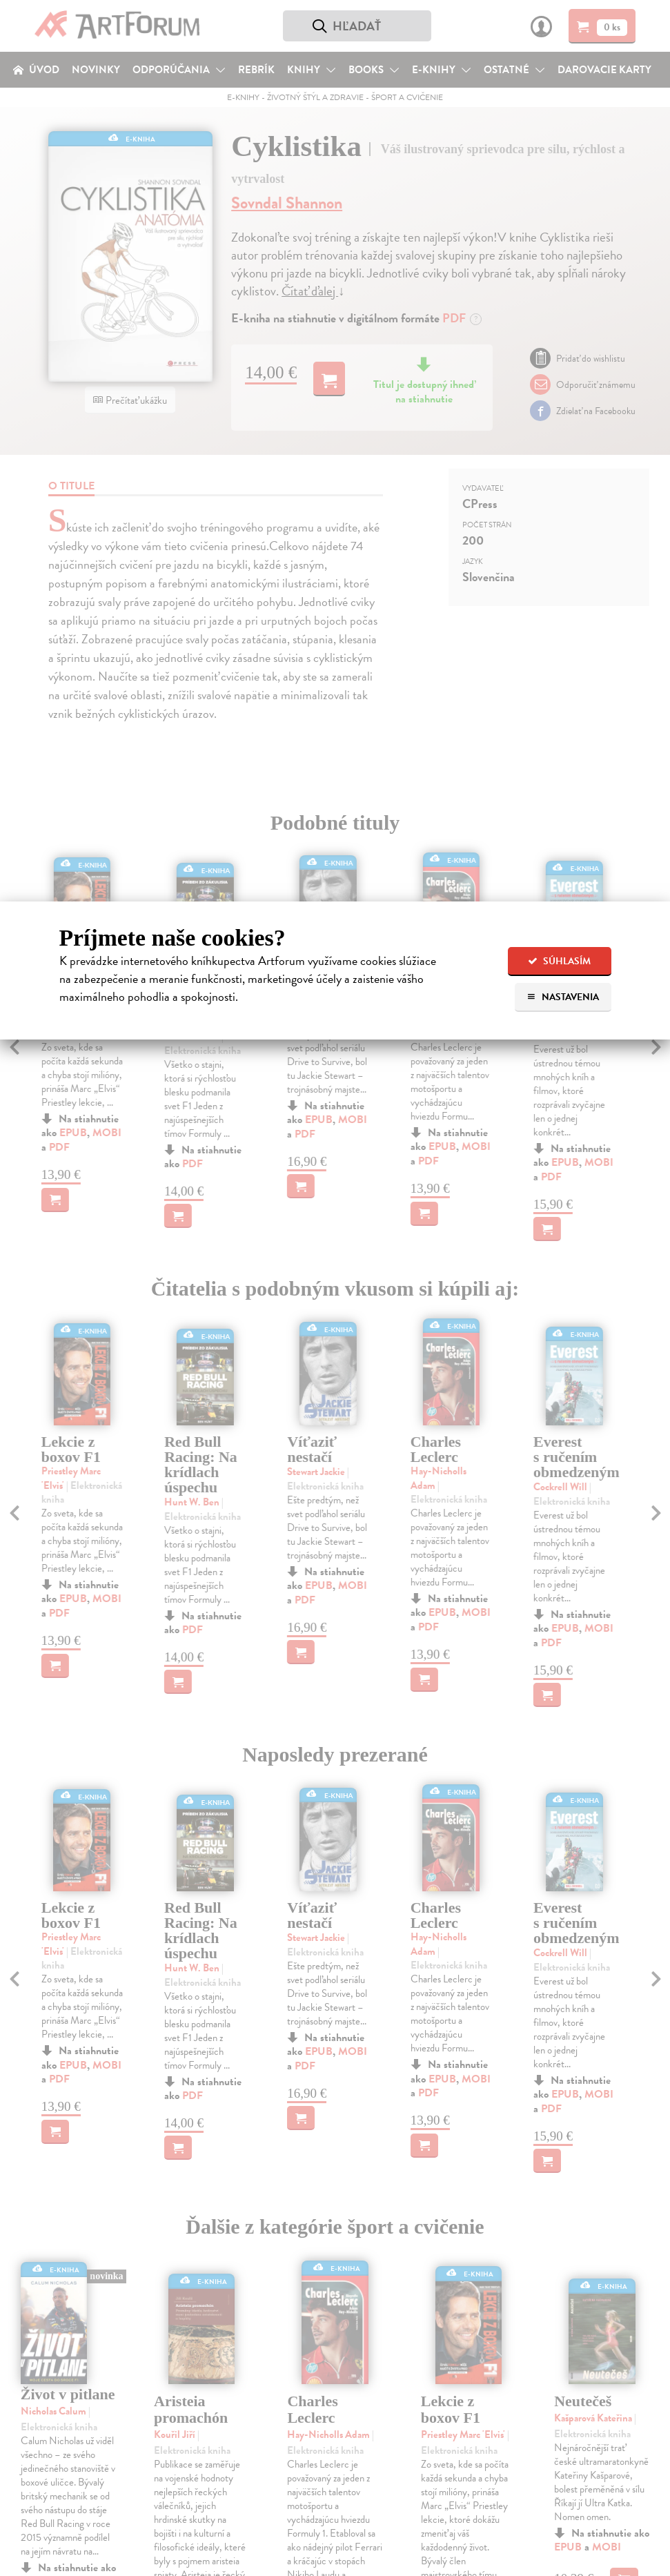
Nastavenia (562, 997)
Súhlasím (559, 961)
